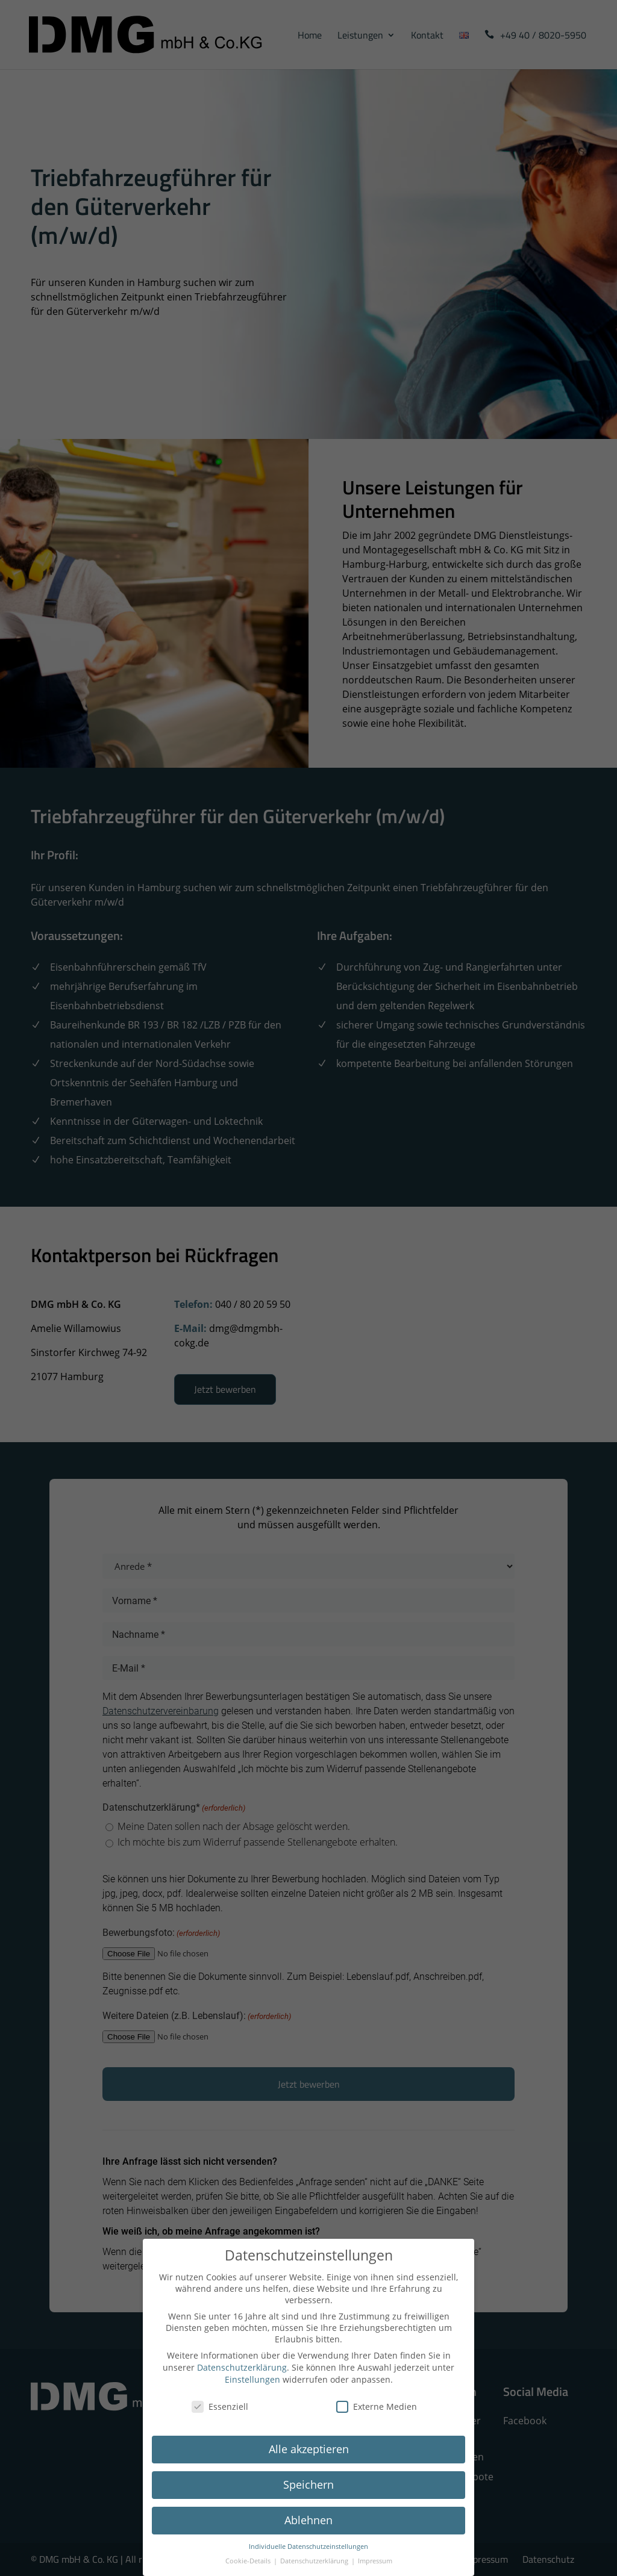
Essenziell (220, 2406)
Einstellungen (252, 2379)
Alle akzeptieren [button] (309, 2449)
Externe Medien (376, 2406)
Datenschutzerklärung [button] (315, 2561)
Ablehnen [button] (308, 2520)
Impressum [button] (375, 2561)
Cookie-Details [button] (248, 2561)
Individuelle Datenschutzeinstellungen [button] (308, 2546)
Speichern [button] (308, 2484)
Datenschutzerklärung (242, 2367)
